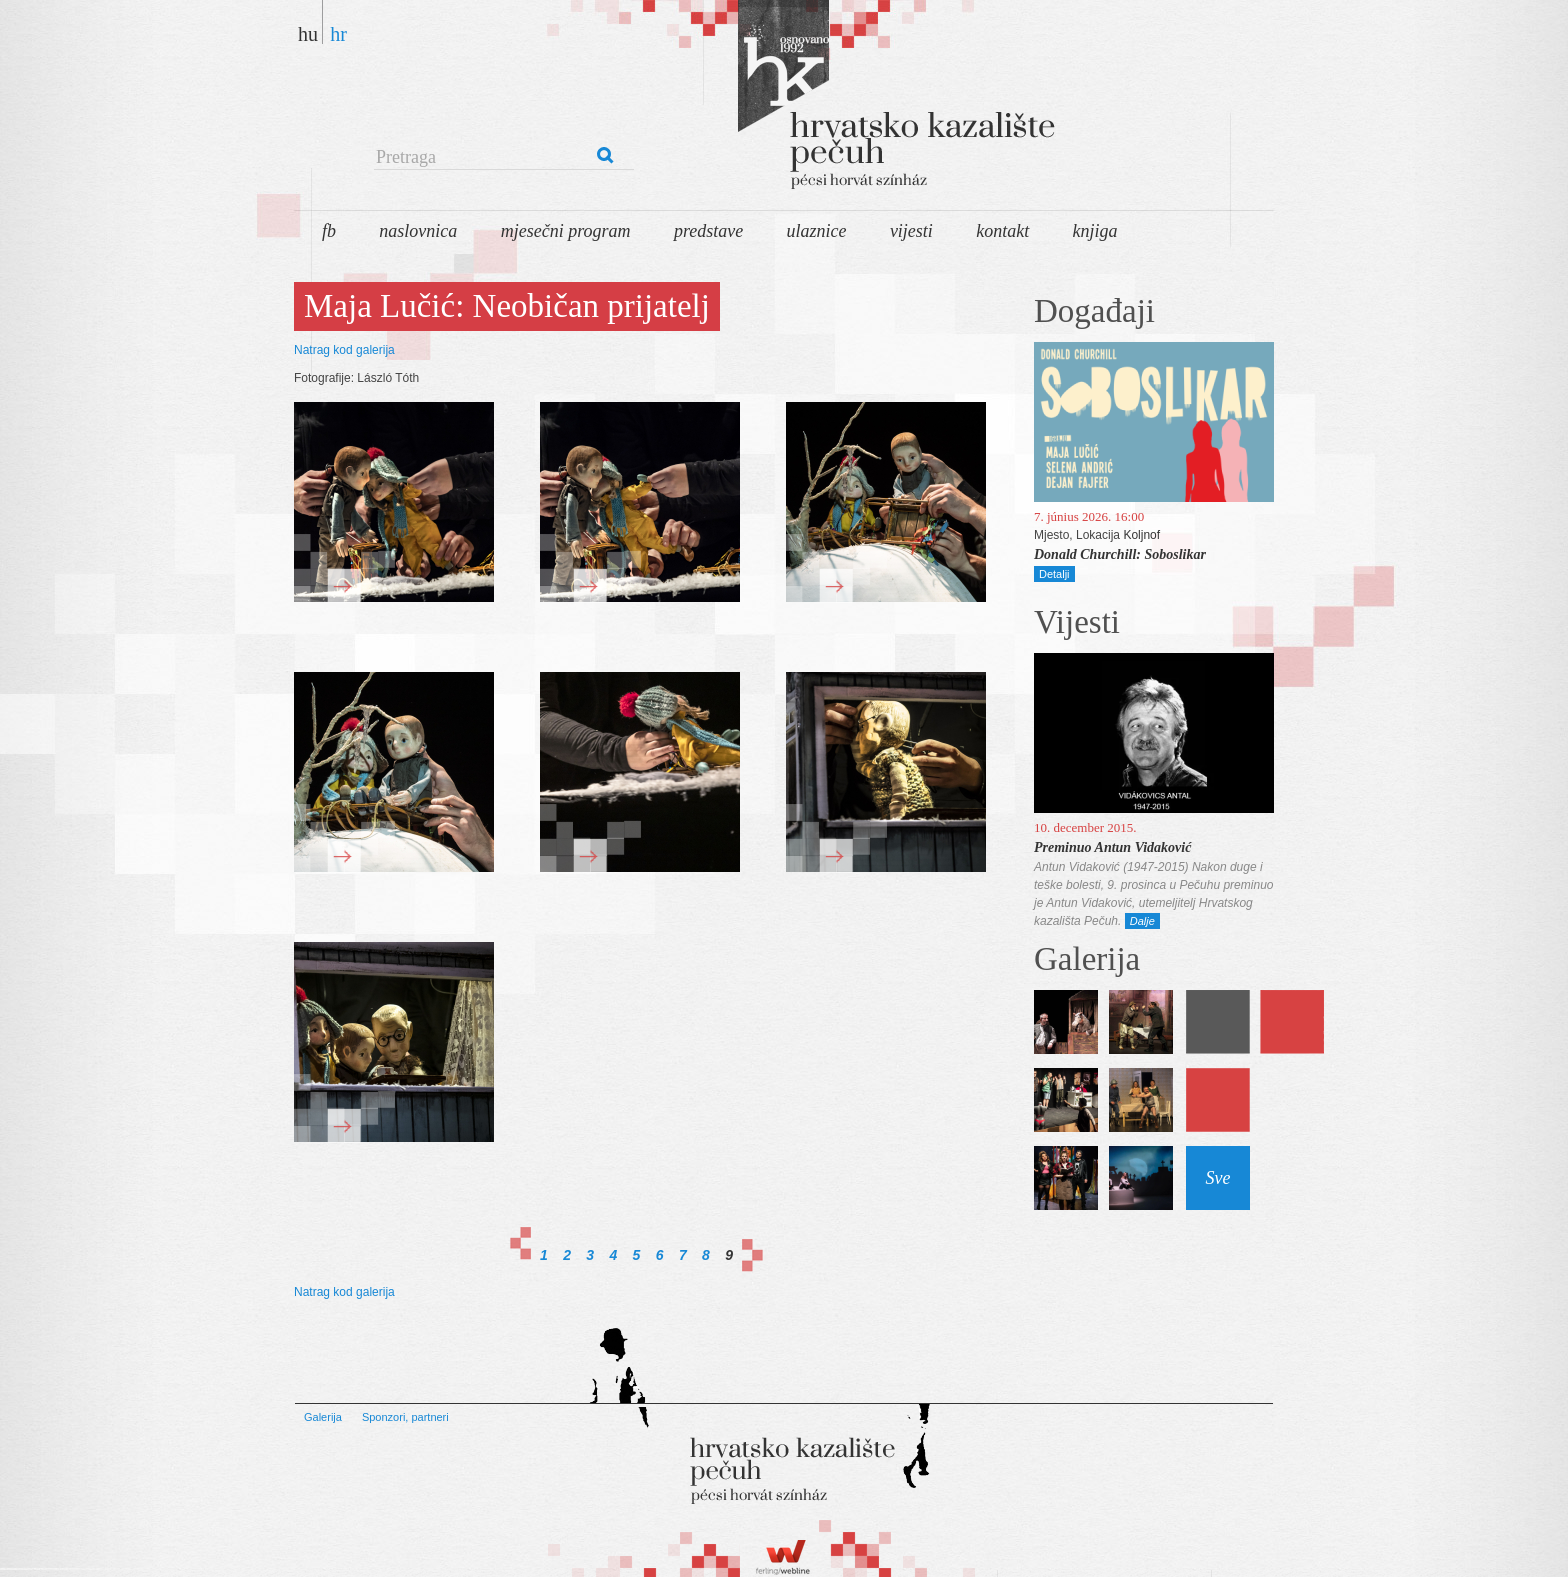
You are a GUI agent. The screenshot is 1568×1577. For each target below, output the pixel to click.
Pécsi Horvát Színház (834, 100)
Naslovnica (418, 231)
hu (308, 33)
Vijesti (911, 231)
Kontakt (1002, 231)
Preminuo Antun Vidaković (1112, 847)
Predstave (708, 231)
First (520, 1243)
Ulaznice (817, 231)
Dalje (1142, 921)
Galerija (323, 1417)
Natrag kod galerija (344, 350)
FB (329, 231)
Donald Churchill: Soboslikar (1120, 554)
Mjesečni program (566, 231)
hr (338, 33)
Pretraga (406, 157)
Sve (1218, 1178)
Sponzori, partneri (405, 1417)
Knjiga (1095, 231)
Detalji (1054, 574)
